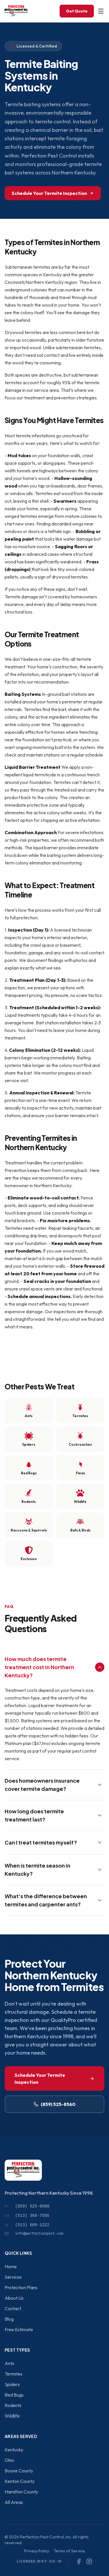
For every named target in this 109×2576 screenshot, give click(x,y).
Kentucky (14, 2450)
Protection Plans (21, 2287)
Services (13, 2277)
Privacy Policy (36, 2551)
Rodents (13, 2405)
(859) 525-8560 (54, 2104)
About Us (14, 2298)
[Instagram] (89, 2561)
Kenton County (20, 2481)
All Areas (14, 2502)
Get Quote (76, 11)
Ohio (9, 2460)
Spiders (12, 2384)
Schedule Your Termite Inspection (53, 193)
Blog (9, 2319)
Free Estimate (19, 2329)
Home (11, 2266)
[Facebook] (79, 2561)
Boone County (19, 2471)
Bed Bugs (14, 2395)
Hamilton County (21, 2492)
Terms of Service (69, 2551)
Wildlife (12, 2416)
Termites (13, 2374)
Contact (13, 2308)
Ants (9, 2363)
